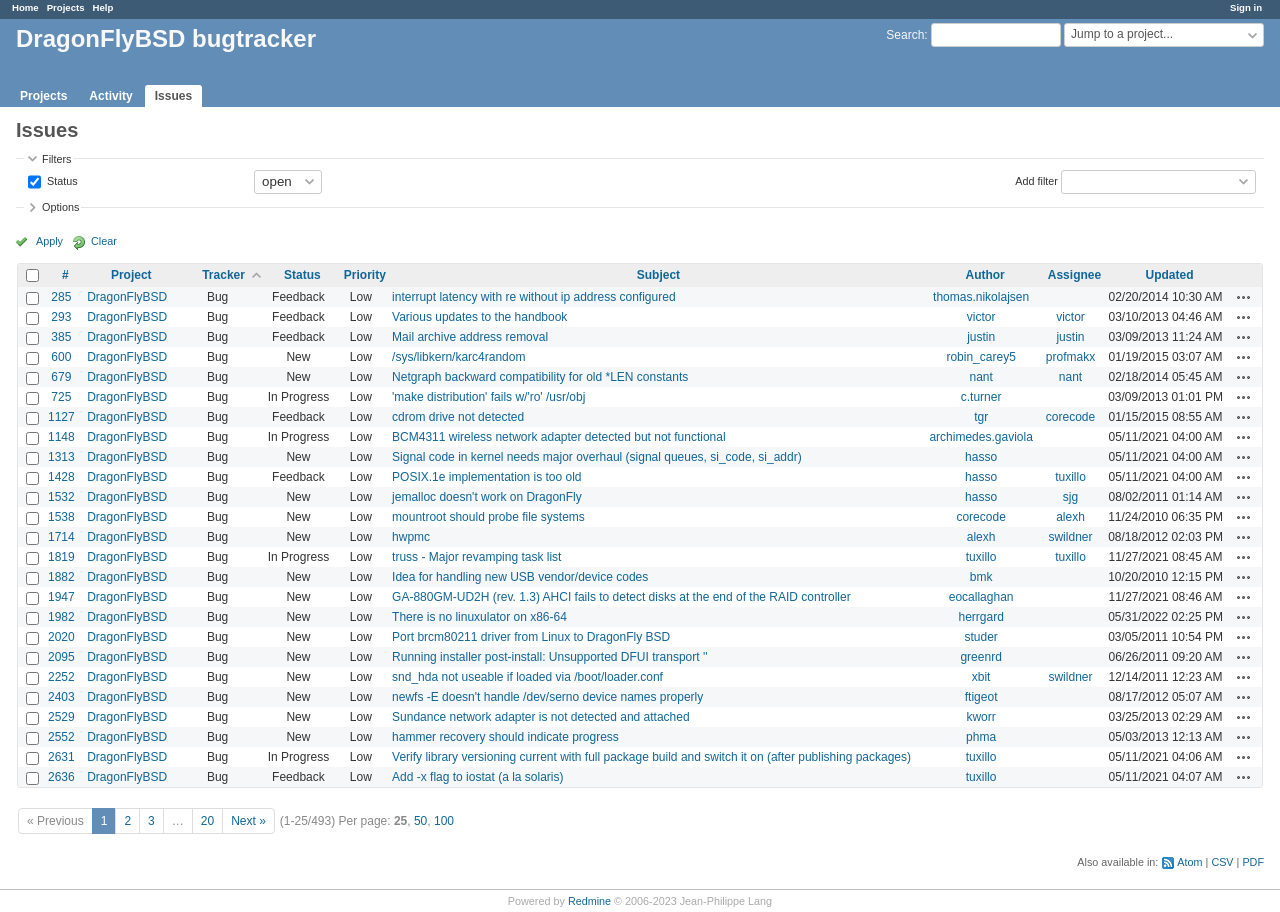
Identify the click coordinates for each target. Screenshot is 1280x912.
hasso (981, 457)
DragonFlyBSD (127, 297)
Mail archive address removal (470, 337)
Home (25, 7)
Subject (658, 275)
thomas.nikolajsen (981, 297)
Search (905, 35)
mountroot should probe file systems (488, 517)
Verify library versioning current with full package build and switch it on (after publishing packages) (651, 757)
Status (61, 180)
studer (980, 637)
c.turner (981, 397)
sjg (1070, 497)
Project (131, 275)
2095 (61, 657)
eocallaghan (981, 597)
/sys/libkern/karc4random (458, 357)
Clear (104, 241)
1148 (61, 437)
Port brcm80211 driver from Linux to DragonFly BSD (531, 637)
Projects (66, 7)
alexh (1070, 517)
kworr (980, 717)
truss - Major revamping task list (476, 557)
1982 (61, 617)
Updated (1170, 275)
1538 (61, 517)
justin (981, 337)
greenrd (980, 657)
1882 (61, 577)
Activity (110, 96)
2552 (61, 737)
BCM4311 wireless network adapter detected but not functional (559, 437)
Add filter (1036, 180)
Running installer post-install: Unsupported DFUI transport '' (549, 657)
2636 (61, 777)
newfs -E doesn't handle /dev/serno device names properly (547, 697)
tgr (981, 417)
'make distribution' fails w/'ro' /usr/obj (488, 397)
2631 (61, 757)
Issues (173, 96)
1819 (61, 557)
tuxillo (1070, 477)
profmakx (1070, 357)
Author (984, 275)
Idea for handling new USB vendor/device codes (520, 577)
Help (103, 7)
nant (980, 377)
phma (981, 737)
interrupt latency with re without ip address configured (533, 297)
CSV (1222, 862)
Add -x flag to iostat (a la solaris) (477, 777)
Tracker (223, 275)
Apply (49, 241)
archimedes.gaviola (980, 437)
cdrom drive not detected (458, 417)
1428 (61, 477)
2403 (61, 697)
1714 (61, 537)
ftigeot (981, 697)
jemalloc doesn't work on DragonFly (487, 497)
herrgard (980, 617)
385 (61, 337)
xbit (981, 677)
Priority (365, 275)
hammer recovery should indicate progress (505, 737)
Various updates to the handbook (479, 317)
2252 (61, 677)
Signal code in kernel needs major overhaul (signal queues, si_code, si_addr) (597, 457)
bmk (981, 577)
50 (420, 821)
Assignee (1074, 275)
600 (61, 357)
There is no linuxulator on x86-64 (479, 617)
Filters (56, 159)
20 (207, 821)
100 (444, 821)
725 (61, 397)
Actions (1244, 297)
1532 (61, 497)
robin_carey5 (980, 357)
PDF (1253, 862)
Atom (1189, 862)
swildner (1070, 537)
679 (61, 377)
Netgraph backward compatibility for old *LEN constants (540, 377)
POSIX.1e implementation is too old (486, 477)
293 (61, 317)
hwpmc (411, 537)
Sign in (1246, 7)
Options (60, 207)
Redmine (589, 901)
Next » (248, 821)
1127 (61, 417)
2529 (61, 717)
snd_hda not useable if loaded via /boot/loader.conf (527, 677)
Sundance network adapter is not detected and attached (541, 717)
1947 (61, 597)
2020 (61, 637)
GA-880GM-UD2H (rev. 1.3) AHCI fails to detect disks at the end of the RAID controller (621, 597)
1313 (61, 457)
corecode (1070, 417)
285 (61, 297)
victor (981, 317)
